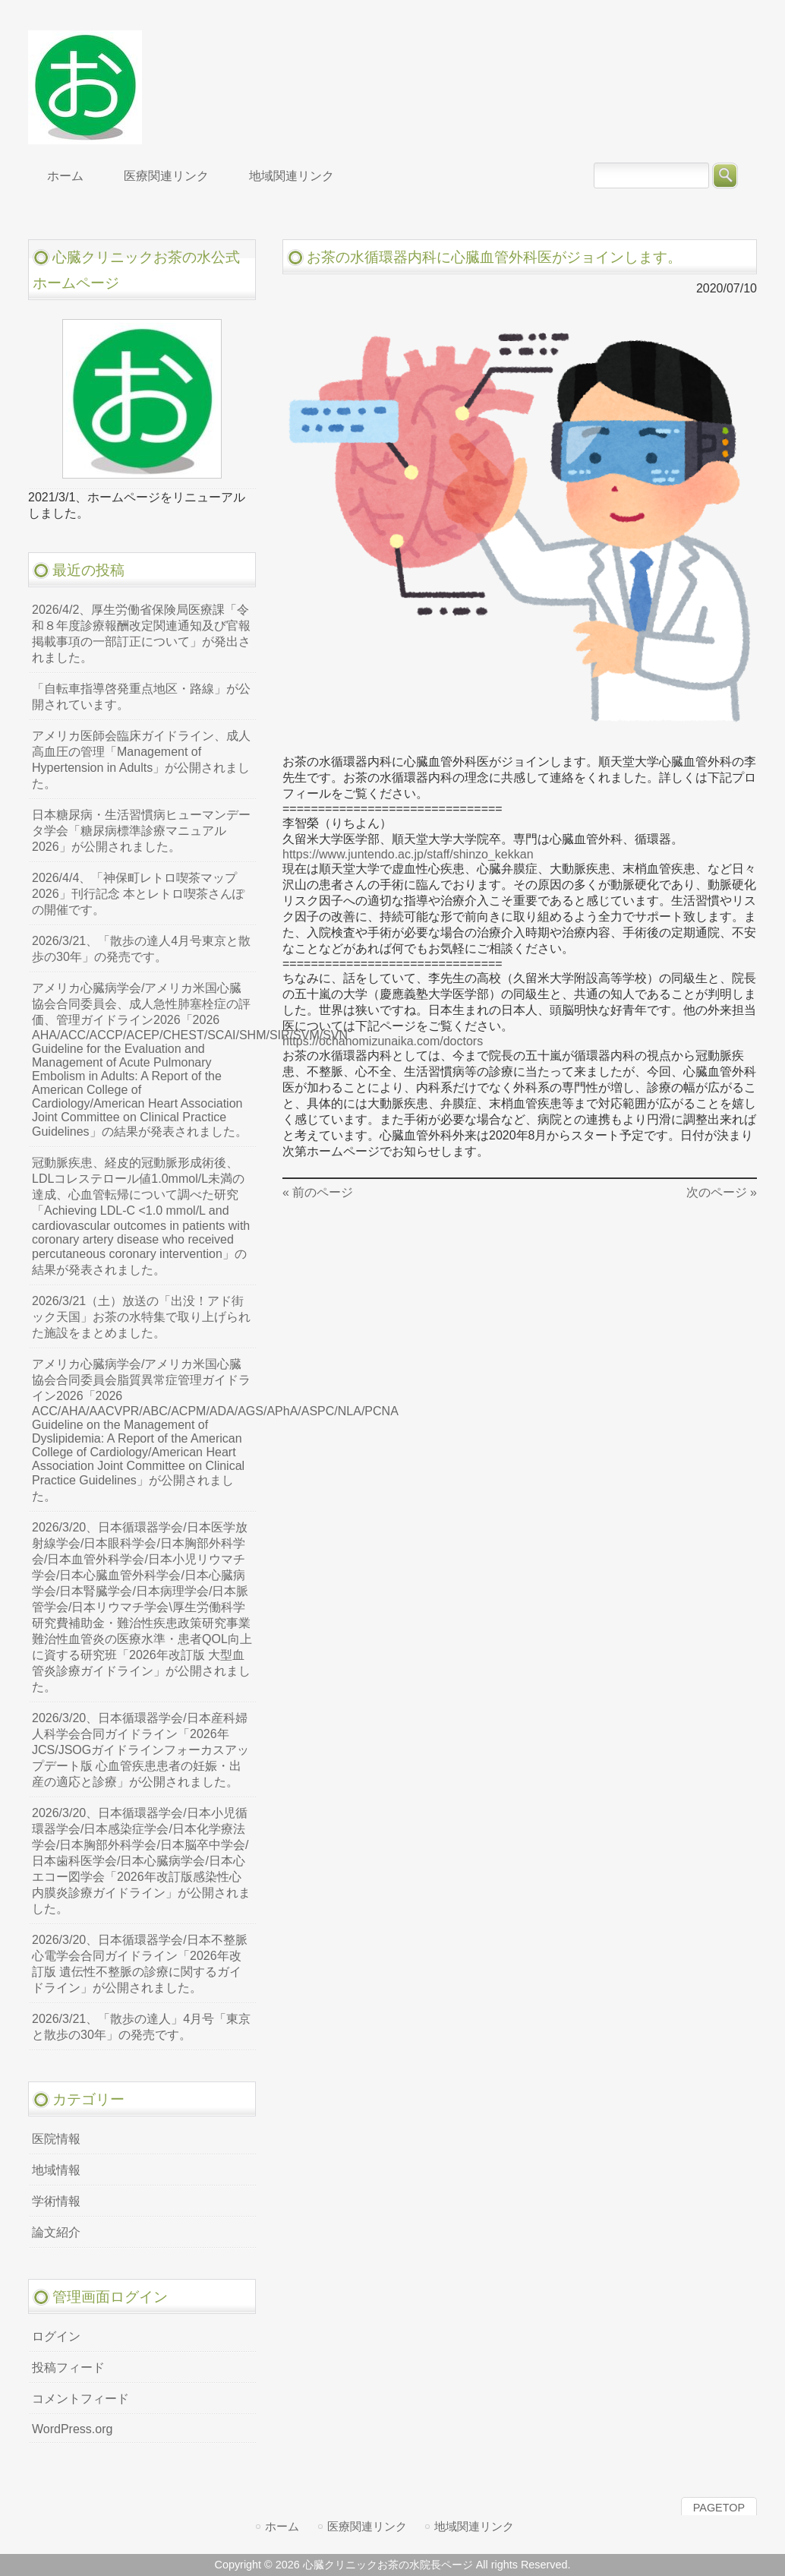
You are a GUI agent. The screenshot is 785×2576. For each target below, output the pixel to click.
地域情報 (56, 2170)
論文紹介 (56, 2232)
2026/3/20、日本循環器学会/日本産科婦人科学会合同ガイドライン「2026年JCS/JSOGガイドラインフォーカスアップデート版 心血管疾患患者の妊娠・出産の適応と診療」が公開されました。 (140, 1750)
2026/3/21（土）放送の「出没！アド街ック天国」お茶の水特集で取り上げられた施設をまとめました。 (141, 1316)
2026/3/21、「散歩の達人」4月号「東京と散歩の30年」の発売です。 (141, 2026)
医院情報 (56, 2138)
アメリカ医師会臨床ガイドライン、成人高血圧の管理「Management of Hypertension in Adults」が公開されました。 (141, 759)
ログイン (56, 2336)
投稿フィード (68, 2367)
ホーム (282, 2526)
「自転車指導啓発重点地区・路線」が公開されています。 (141, 696)
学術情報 (56, 2201)
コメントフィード (80, 2398)
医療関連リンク (367, 2526)
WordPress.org (72, 2429)
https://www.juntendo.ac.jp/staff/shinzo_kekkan (408, 854)
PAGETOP (719, 2508)
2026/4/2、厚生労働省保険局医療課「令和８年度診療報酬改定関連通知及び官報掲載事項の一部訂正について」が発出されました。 (141, 633)
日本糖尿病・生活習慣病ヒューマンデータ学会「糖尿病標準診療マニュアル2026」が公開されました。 (141, 830)
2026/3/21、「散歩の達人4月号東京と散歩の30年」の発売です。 (141, 948)
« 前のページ (317, 1192)
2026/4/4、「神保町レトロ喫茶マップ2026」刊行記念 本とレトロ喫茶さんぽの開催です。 (138, 893)
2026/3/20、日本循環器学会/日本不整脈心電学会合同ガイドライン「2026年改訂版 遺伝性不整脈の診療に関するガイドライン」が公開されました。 (139, 1963)
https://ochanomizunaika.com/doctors (382, 1041)
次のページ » (721, 1192)
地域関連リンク (474, 2526)
